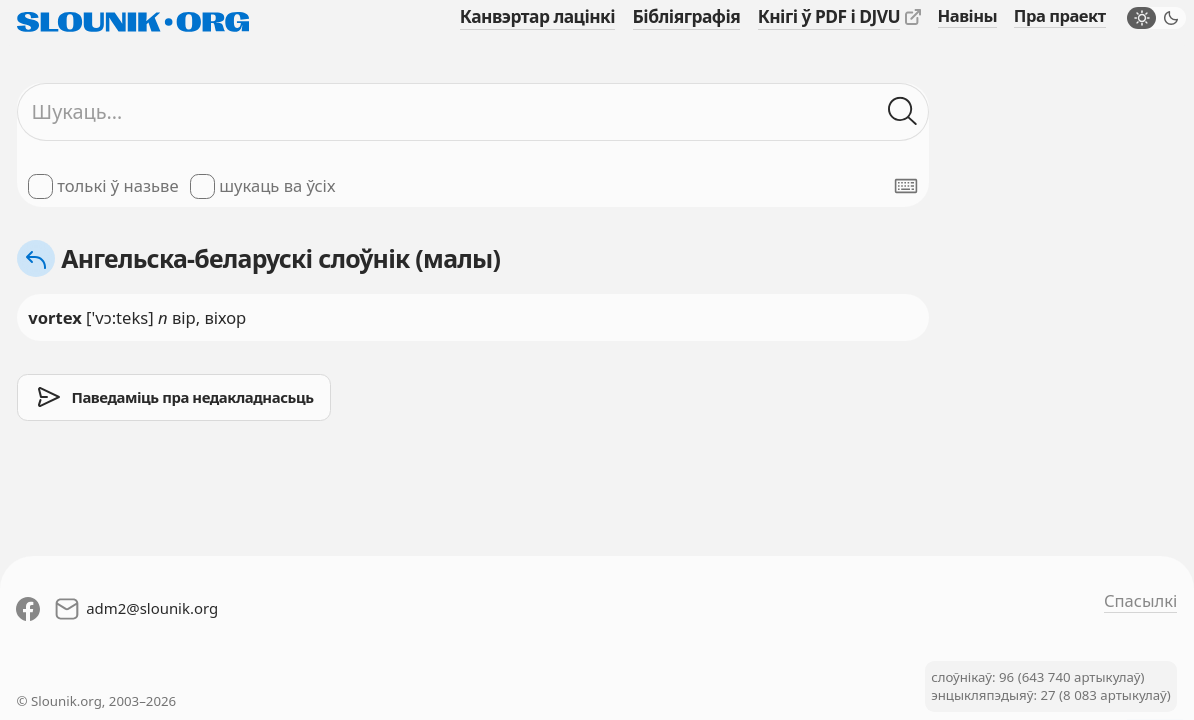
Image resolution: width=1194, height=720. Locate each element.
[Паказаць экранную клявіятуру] (906, 186)
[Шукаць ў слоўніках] (902, 111)
